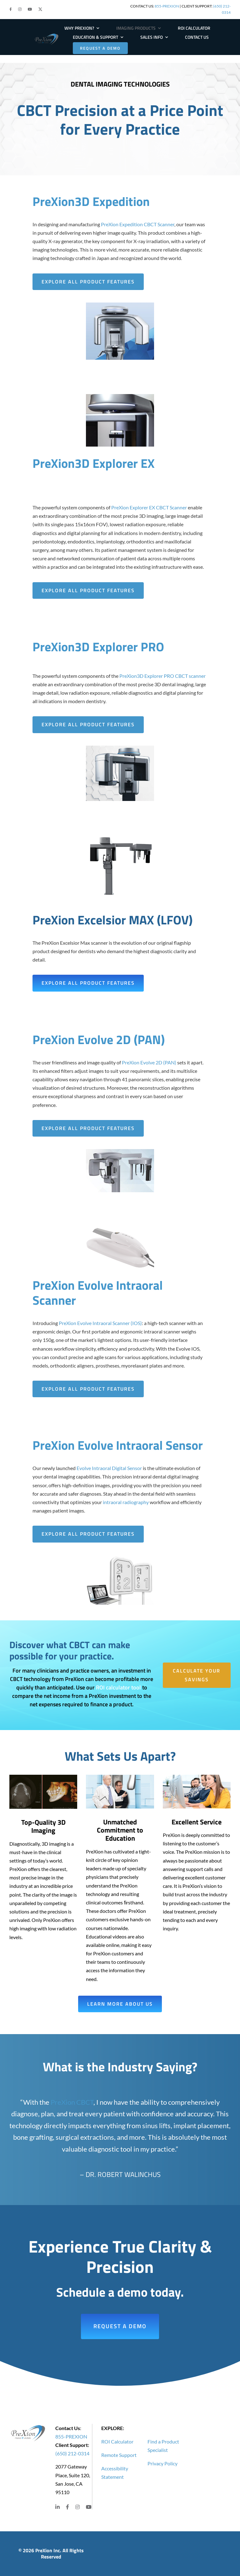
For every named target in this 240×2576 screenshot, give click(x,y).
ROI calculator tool (118, 1687)
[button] (10, 9)
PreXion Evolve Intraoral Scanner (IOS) (100, 1323)
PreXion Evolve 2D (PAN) (98, 1039)
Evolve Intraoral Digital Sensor (109, 1468)
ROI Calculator (117, 2441)
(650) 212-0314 (72, 2453)
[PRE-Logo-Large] (46, 35)
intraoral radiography (126, 1502)
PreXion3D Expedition (91, 201)
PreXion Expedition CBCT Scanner (137, 224)
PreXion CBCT (72, 2102)
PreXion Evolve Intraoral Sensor (117, 1445)
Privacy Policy (163, 2463)
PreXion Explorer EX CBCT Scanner (149, 507)
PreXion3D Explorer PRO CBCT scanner (162, 676)
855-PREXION (167, 6)
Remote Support (119, 2455)
